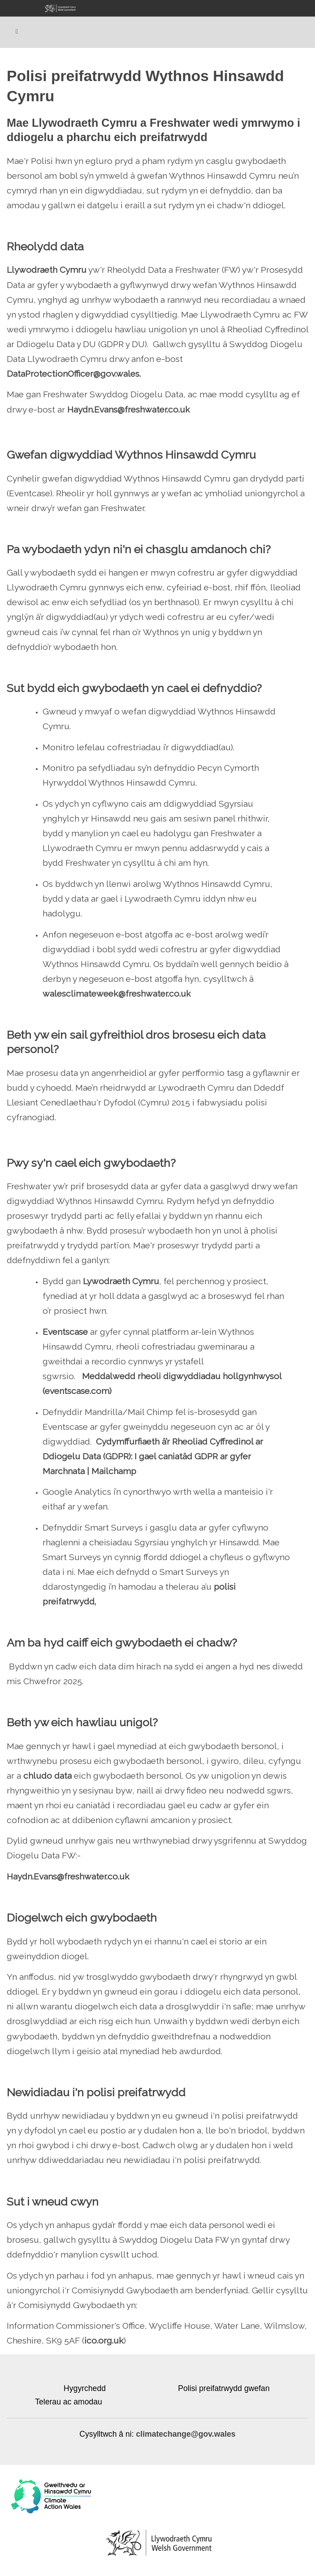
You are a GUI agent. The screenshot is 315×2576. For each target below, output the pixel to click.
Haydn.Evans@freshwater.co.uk (128, 409)
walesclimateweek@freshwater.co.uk (117, 993)
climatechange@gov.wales (185, 2434)
